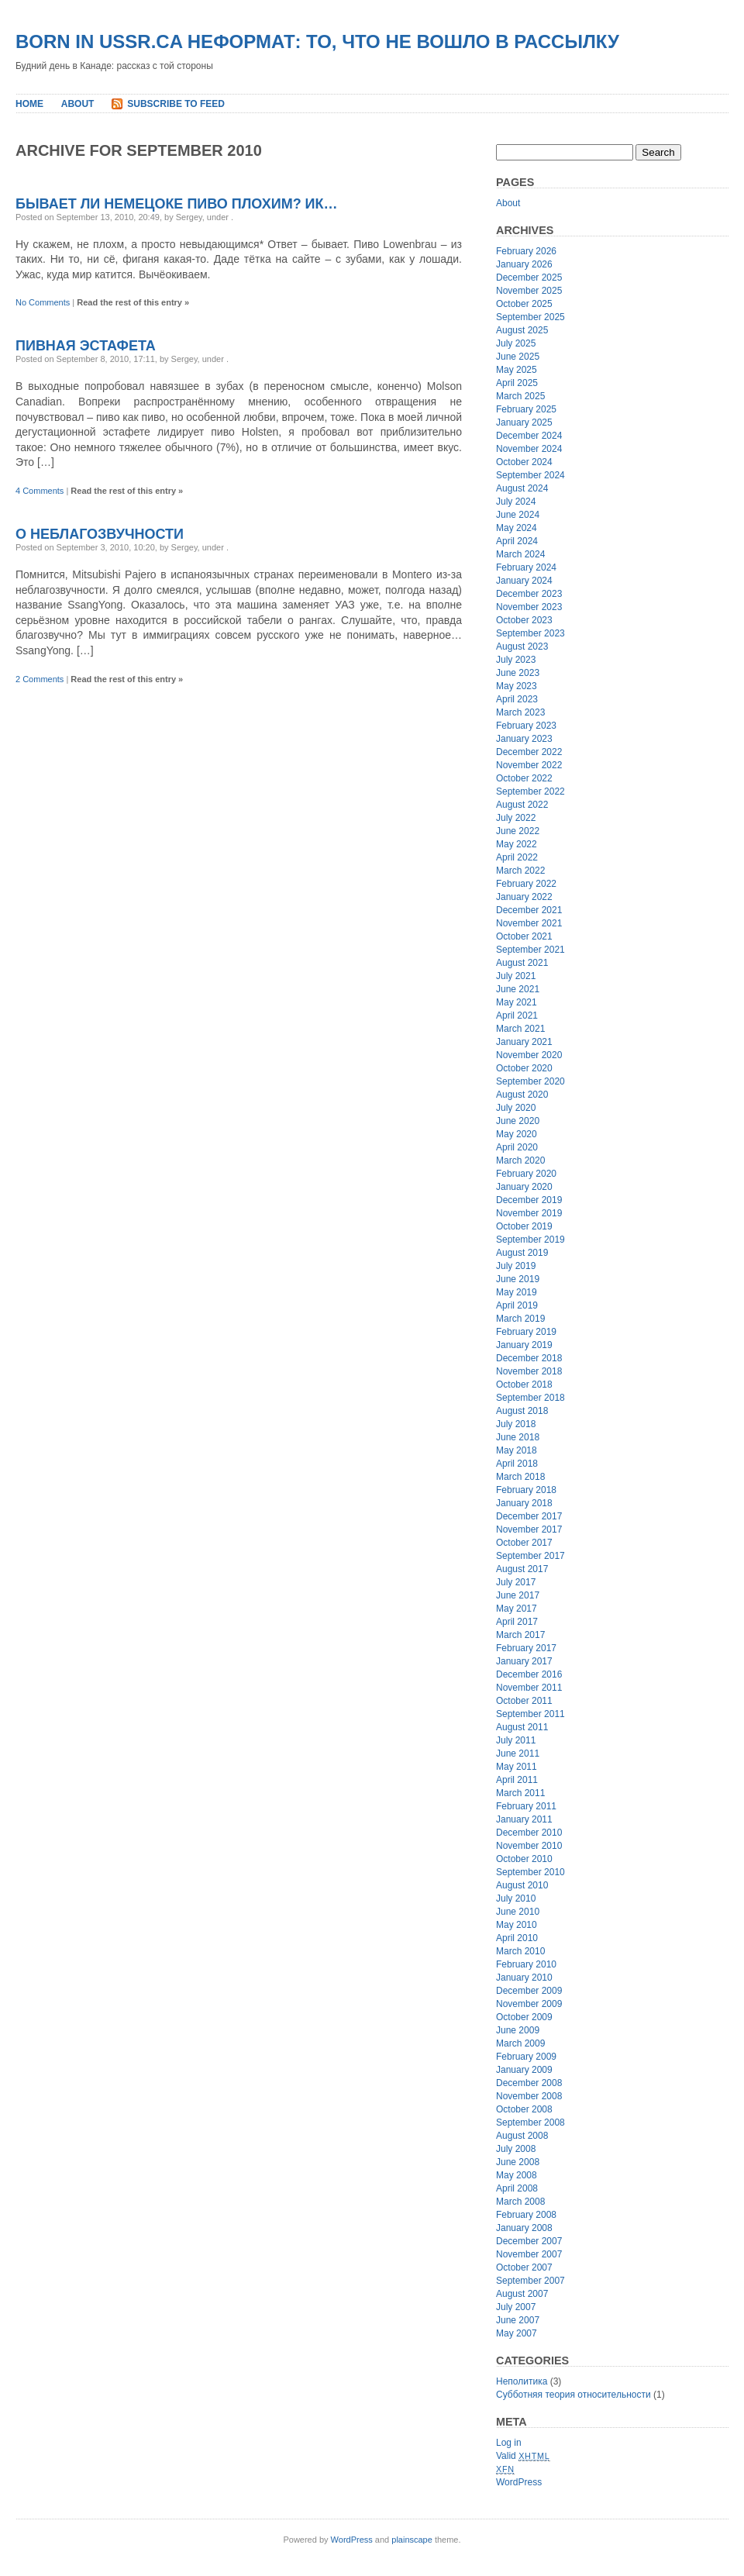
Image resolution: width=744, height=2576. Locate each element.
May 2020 (516, 1134)
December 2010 (529, 1832)
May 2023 (516, 686)
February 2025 (526, 409)
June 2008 (517, 2162)
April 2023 (517, 699)
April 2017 (517, 1621)
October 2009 (524, 2017)
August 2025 (522, 330)
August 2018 (522, 1410)
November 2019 (529, 1213)
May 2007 (516, 2333)
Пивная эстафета (86, 345)
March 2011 (520, 1793)
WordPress (519, 2482)
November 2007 (529, 2254)
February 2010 (526, 1964)
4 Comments (40, 490)
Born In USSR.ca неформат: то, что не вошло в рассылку (317, 41)
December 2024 (529, 435)
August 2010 (522, 1885)
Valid (523, 2455)
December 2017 (529, 1516)
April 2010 (517, 1938)
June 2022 (517, 831)
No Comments (43, 302)
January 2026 (524, 264)
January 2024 (524, 580)
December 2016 (529, 1674)
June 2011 (517, 1753)
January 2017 (524, 1661)
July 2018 (516, 1424)
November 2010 (529, 1845)
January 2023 (524, 738)
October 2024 (524, 462)
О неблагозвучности (100, 534)
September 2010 (530, 1872)
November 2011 (529, 1687)
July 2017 (516, 1582)
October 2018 (524, 1384)
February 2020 (526, 1173)
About (78, 103)
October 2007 (524, 2267)
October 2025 (524, 303)
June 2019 (517, 1279)
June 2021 (517, 989)
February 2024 (526, 567)
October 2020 (524, 1068)
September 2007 (530, 2280)
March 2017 (520, 1634)
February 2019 (526, 1331)
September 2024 (530, 475)
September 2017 (530, 1555)
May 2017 (516, 1608)
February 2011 (526, 1806)
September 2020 (530, 1081)
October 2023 (524, 620)
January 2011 (524, 1819)
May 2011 (516, 1766)
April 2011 (517, 1779)
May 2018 (516, 1450)
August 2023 (522, 646)
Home (29, 103)
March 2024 (520, 554)
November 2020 (529, 1055)
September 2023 (530, 633)
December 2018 (529, 1358)
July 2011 (516, 1740)
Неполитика (521, 2381)
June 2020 (517, 1121)
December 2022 (529, 752)
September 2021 (530, 949)
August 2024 (522, 488)
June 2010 (517, 1911)
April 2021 (517, 1015)
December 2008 (529, 2083)
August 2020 (522, 1094)
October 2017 (524, 1542)
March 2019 (520, 1318)
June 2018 (517, 1437)
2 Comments (40, 679)
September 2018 (530, 1397)
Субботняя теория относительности (573, 2394)
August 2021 (522, 962)
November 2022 (529, 765)
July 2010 (516, 1898)
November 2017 (529, 1529)
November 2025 (529, 290)
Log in (509, 2442)
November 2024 (529, 448)
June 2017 (517, 1595)
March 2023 (520, 712)
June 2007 (517, 2320)
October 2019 (524, 1226)
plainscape (411, 2539)
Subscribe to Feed (176, 103)
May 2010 (516, 1924)
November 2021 (529, 923)
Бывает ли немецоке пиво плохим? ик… (177, 204)
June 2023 (517, 672)
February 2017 (526, 1648)
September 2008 (530, 2122)
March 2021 (520, 1028)
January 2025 (524, 422)
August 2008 (522, 2135)
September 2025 (530, 317)
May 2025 (516, 369)
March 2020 (520, 1160)
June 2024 (517, 514)
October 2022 (524, 778)
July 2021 (516, 976)
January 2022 (524, 896)
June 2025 (517, 356)
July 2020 (516, 1107)
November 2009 (529, 2003)
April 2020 (517, 1147)
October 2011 (524, 1700)
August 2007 (522, 2293)
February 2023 (526, 725)
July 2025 (516, 343)
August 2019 (522, 1252)
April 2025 (517, 383)
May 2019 (516, 1292)
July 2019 (516, 1265)
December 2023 (529, 593)
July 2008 (516, 2148)
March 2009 (520, 2043)
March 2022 (520, 870)
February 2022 (526, 883)
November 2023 (529, 607)
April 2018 (517, 1463)
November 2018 (529, 1371)
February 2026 (526, 251)
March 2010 (520, 1951)
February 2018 (526, 1490)
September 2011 (530, 1714)
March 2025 (520, 396)
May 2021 (516, 1002)
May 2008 (516, 2175)
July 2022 (516, 817)
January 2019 (524, 1345)
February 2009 (526, 2056)
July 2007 (516, 2307)
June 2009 (517, 2030)
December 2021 (529, 910)
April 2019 (517, 1305)
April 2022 (517, 857)
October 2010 (524, 1859)
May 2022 (516, 844)
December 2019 (529, 1200)
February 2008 (526, 2214)
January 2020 (524, 1186)
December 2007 (529, 2241)
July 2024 (516, 501)
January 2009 (524, 2069)
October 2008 (524, 2109)
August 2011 (522, 1727)
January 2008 (524, 2228)
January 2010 (524, 1977)
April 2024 (517, 541)
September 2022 (530, 791)
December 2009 (529, 1990)
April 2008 (517, 2188)
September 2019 (530, 1239)
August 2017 (522, 1569)
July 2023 (516, 659)
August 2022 (522, 804)
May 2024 (516, 527)
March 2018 (520, 1476)
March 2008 (520, 2201)
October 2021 (524, 936)
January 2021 (524, 1041)
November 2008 (529, 2096)
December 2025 (529, 277)
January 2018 (524, 1503)
